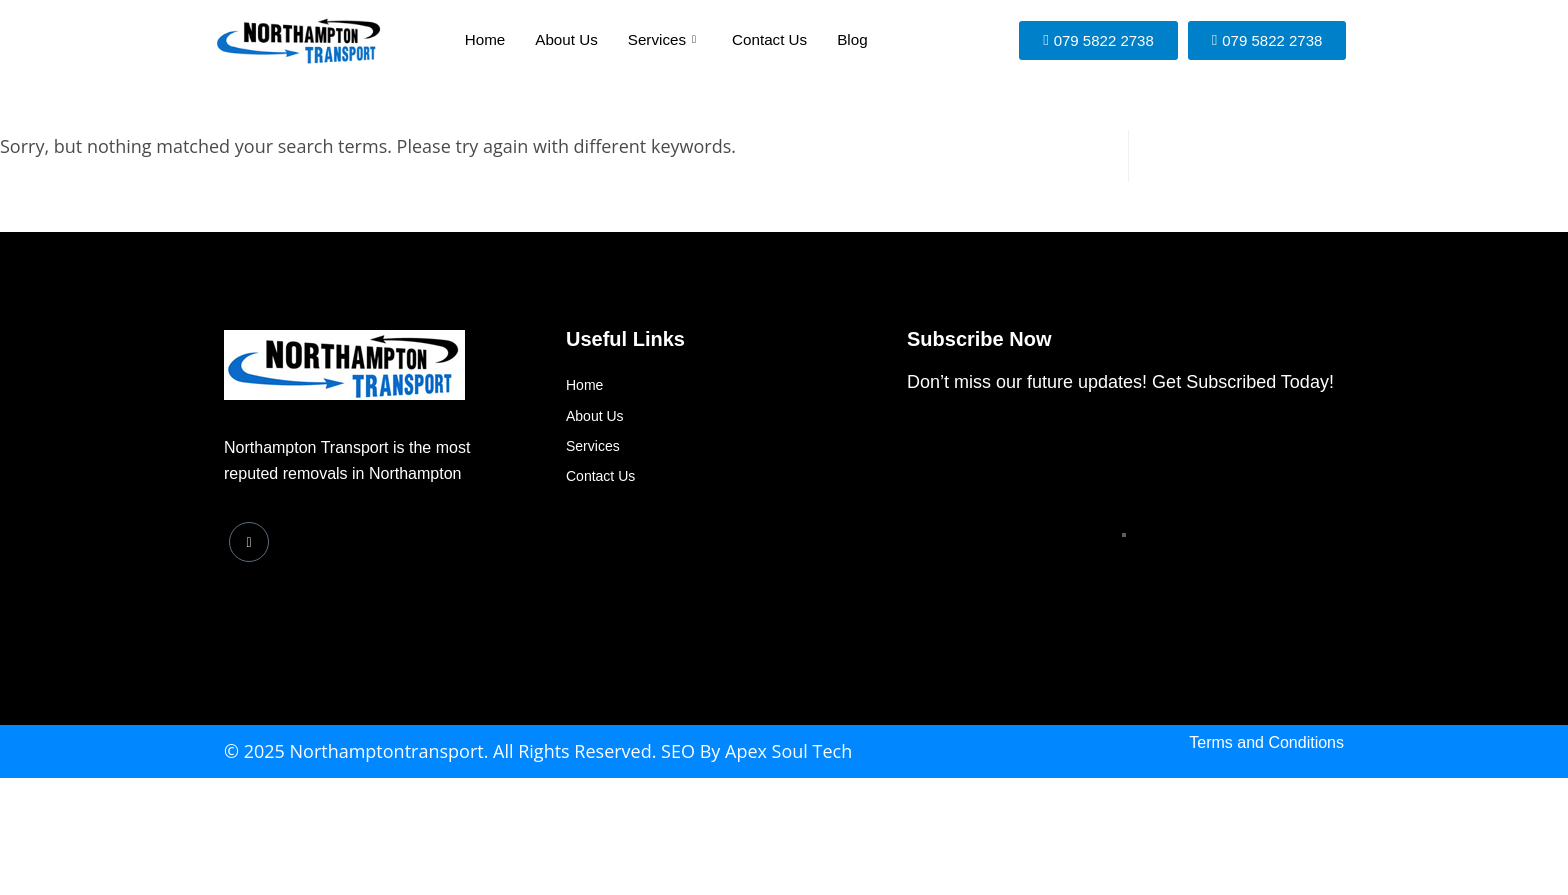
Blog (851, 40)
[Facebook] (249, 542)
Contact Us (769, 40)
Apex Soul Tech (788, 751)
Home (486, 40)
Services (662, 40)
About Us (567, 40)
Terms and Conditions (1266, 742)
